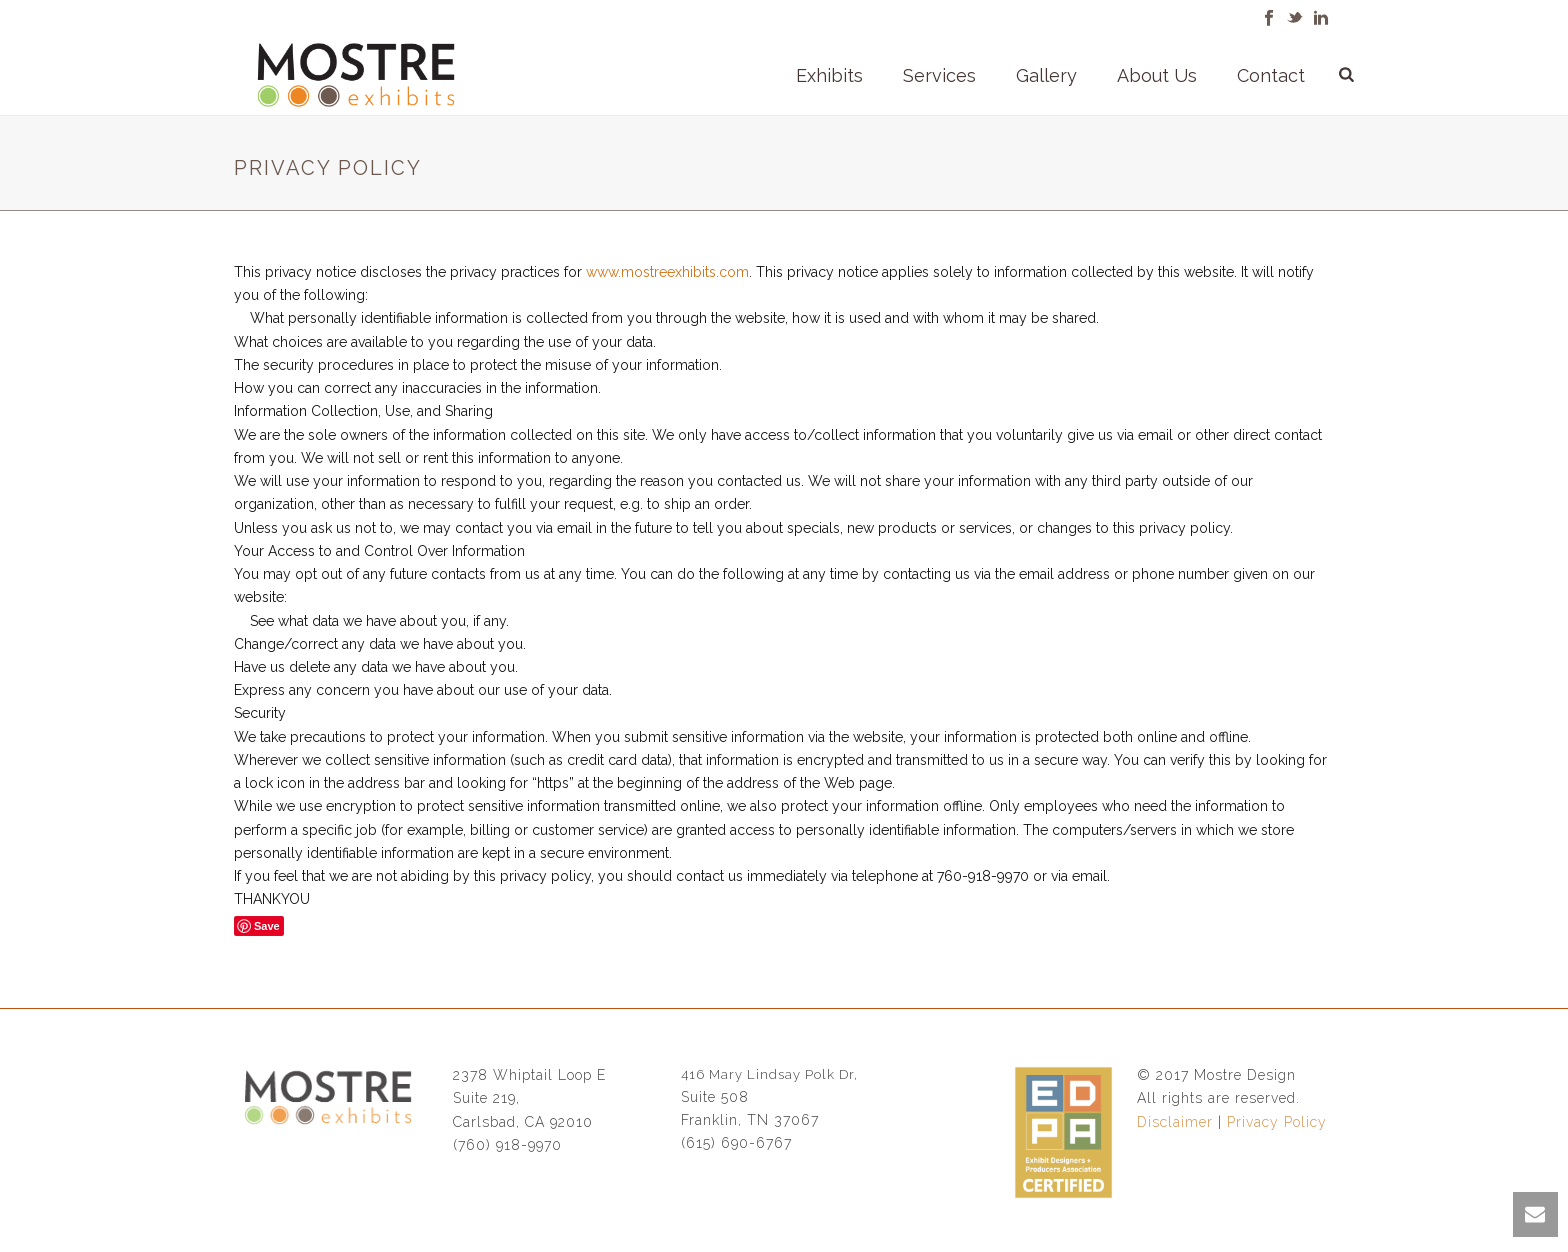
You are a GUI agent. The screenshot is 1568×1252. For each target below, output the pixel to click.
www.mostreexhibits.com (667, 272)
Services (939, 75)
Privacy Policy (1277, 1122)
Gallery (1046, 75)
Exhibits (829, 75)
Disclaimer (1175, 1122)
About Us (1157, 75)
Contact (1271, 75)
